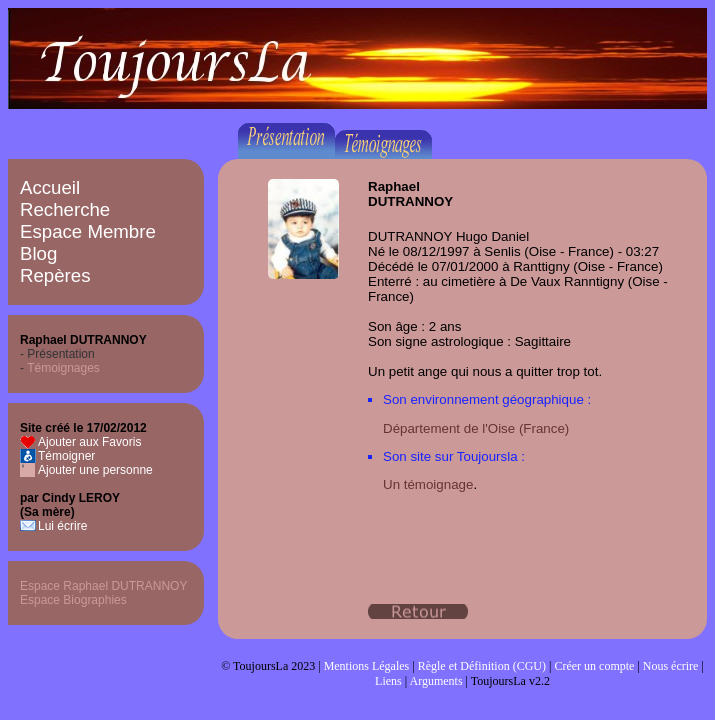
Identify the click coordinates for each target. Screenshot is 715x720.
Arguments (435, 681)
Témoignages (63, 368)
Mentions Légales (367, 666)
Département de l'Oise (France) (476, 428)
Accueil (50, 187)
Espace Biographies (73, 600)
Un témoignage (428, 484)
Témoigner (66, 456)
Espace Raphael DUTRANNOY (103, 586)
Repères (55, 275)
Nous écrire (671, 666)
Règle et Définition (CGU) (482, 666)
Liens (388, 681)
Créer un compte (594, 666)
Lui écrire (62, 526)
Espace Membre (88, 231)
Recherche (65, 209)
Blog (38, 253)
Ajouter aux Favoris (89, 442)
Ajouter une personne (95, 470)
